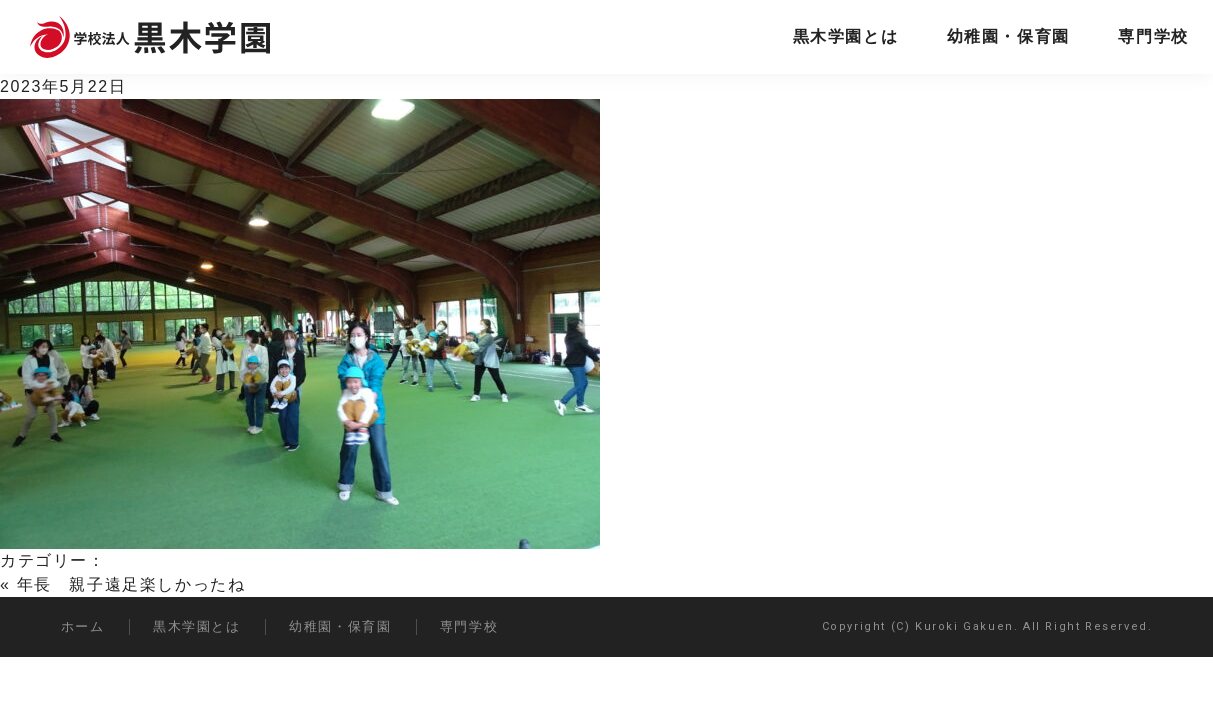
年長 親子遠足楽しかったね (131, 584)
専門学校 (1153, 36)
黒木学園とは (846, 36)
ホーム (83, 626)
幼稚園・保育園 (1008, 36)
